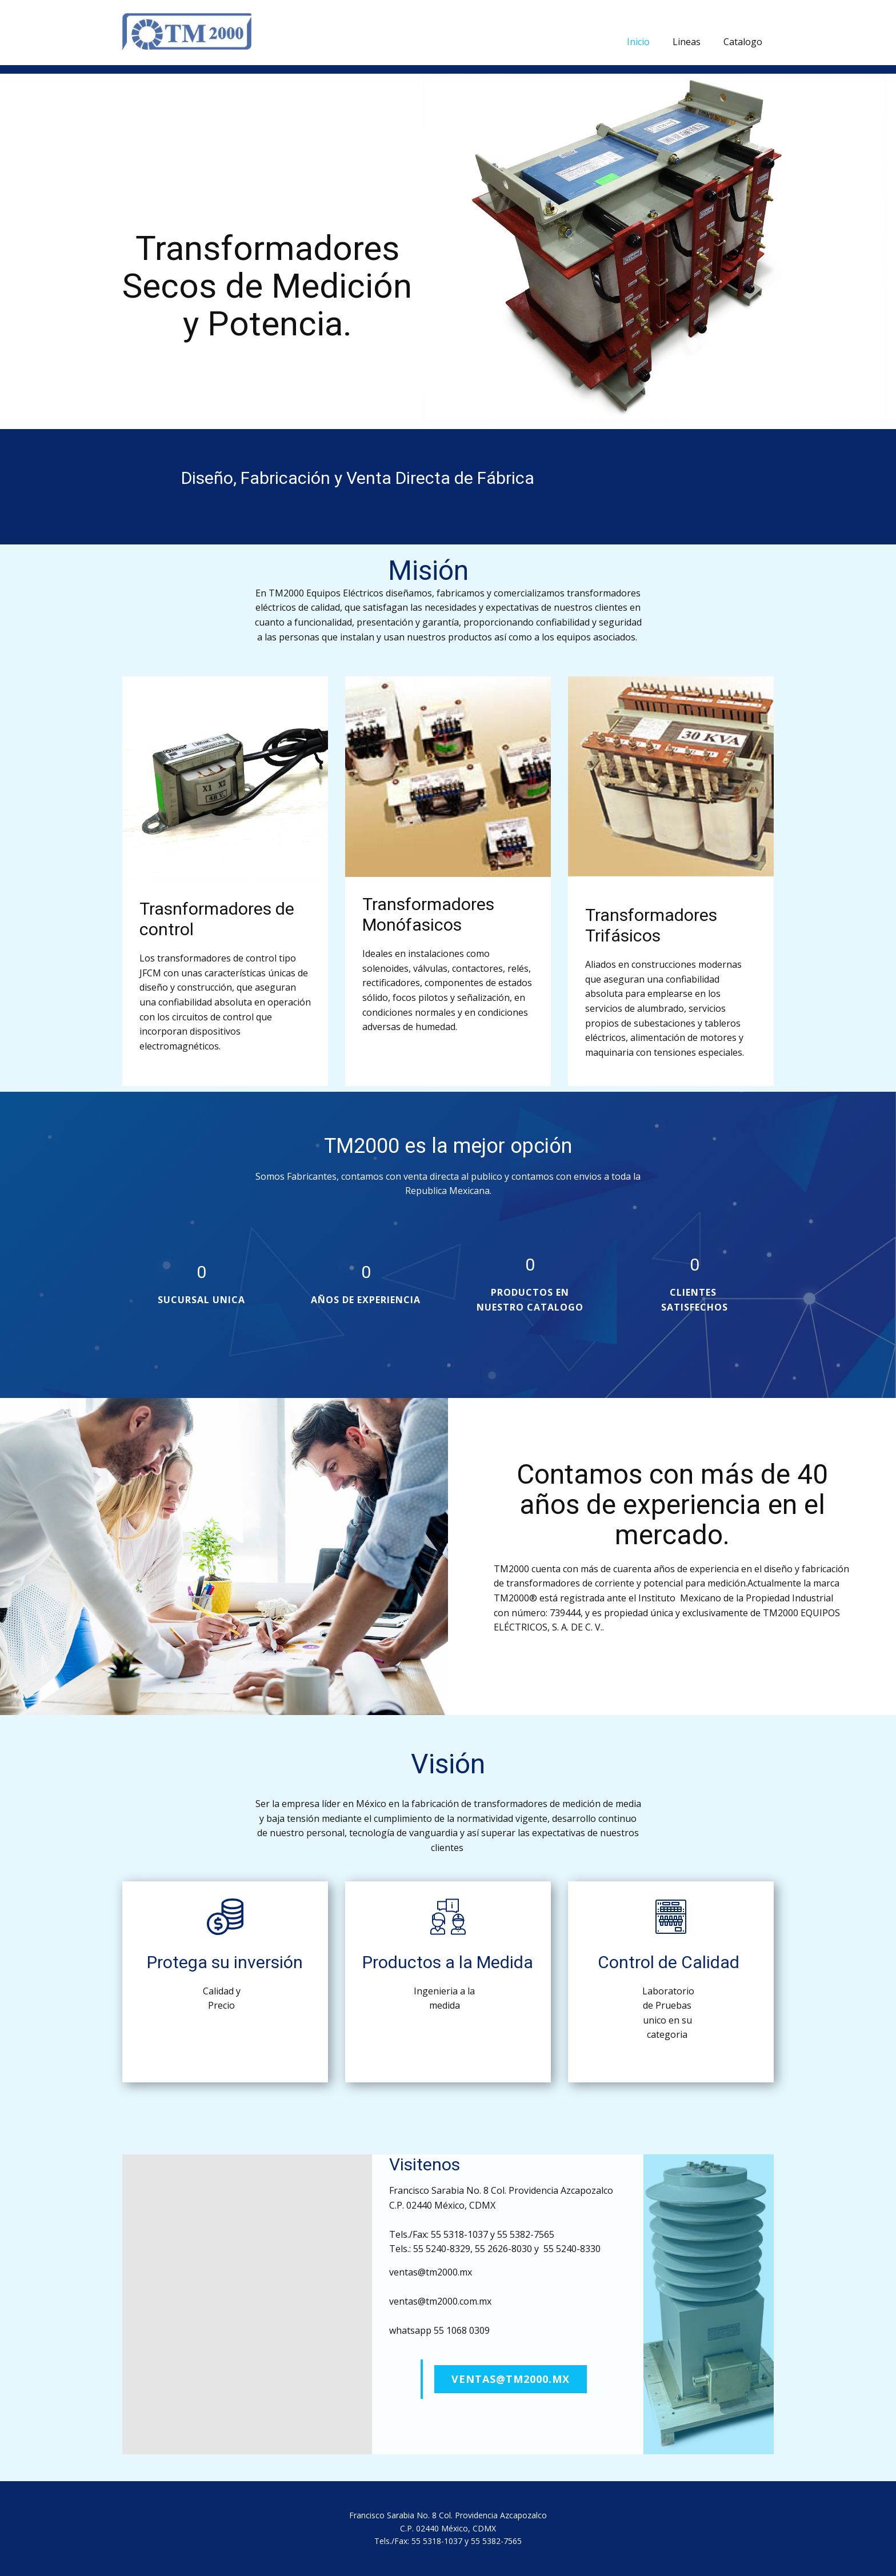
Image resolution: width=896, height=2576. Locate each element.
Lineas (687, 41)
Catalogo (742, 41)
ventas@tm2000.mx (510, 2379)
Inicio (638, 41)
